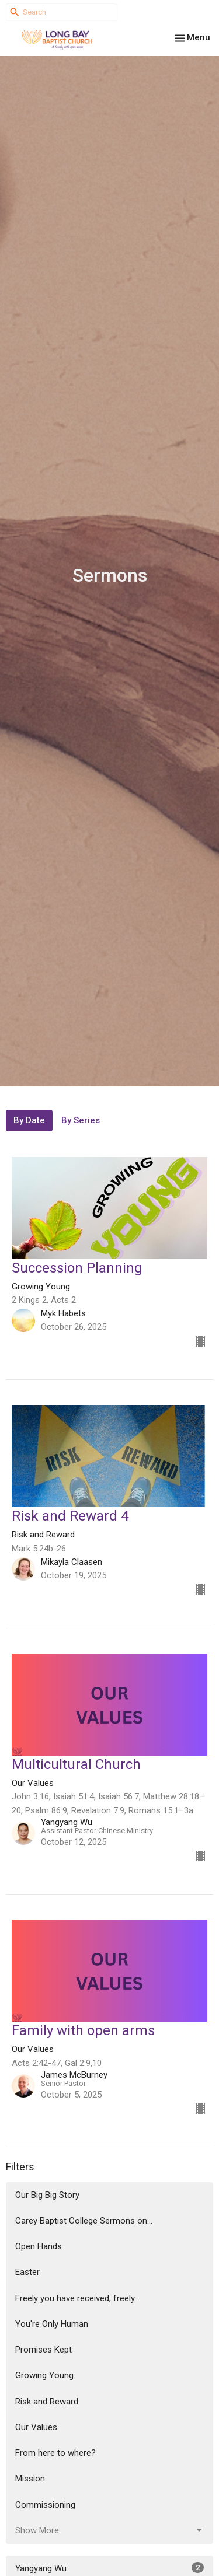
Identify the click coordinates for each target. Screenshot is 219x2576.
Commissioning (45, 2505)
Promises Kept (43, 2349)
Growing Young (44, 2375)
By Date (29, 1120)
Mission (30, 2478)
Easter (27, 2272)
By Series (80, 1120)
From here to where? (55, 2453)
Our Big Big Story (47, 2195)
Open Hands (38, 2246)
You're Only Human (51, 2324)
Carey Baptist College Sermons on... (83, 2220)
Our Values (36, 2427)
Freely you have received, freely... (77, 2298)
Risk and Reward (46, 2401)
